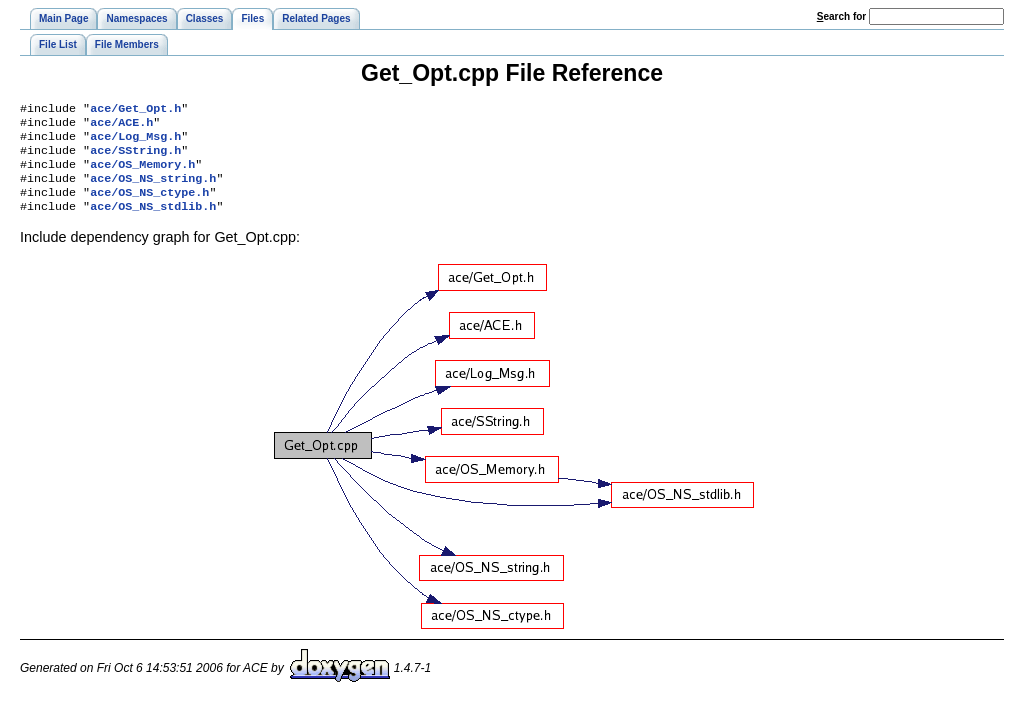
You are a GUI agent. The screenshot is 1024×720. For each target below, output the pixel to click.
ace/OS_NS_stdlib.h (153, 222)
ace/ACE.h (121, 126)
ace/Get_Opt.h (135, 110)
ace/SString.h (135, 158)
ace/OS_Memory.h (142, 174)
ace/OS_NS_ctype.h (149, 206)
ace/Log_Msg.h (135, 142)
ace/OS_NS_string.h (153, 190)
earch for (841, 16)
